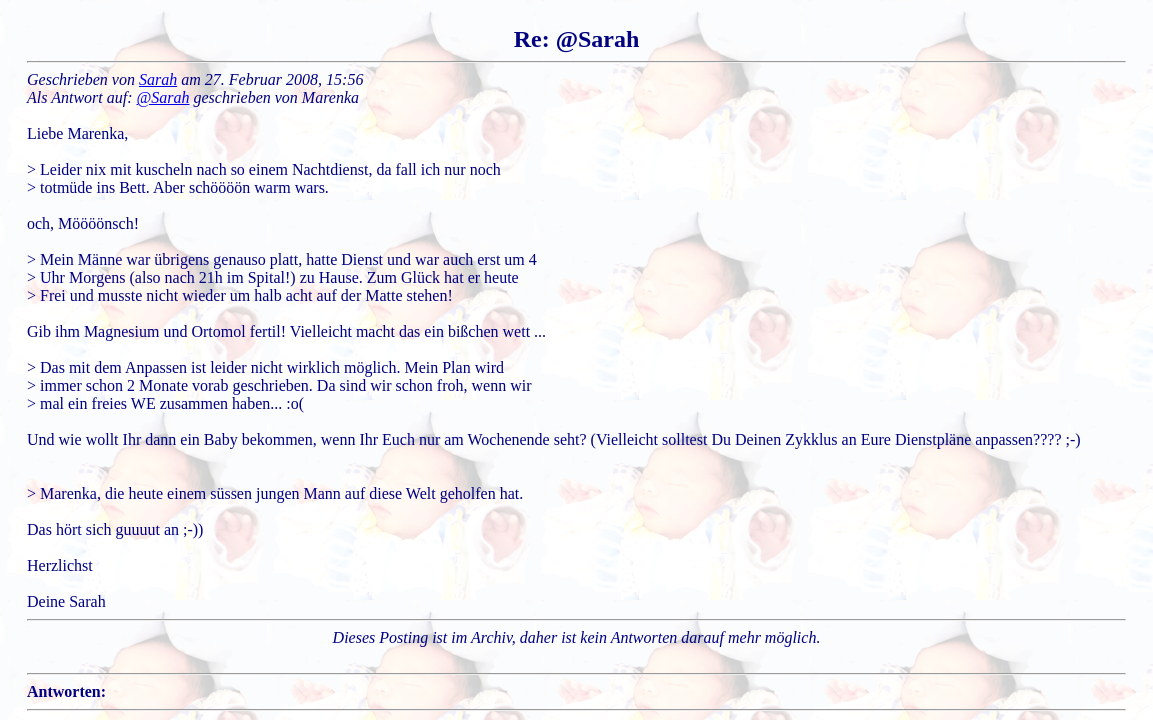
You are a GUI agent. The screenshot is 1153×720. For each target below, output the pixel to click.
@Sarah (163, 97)
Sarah (158, 79)
